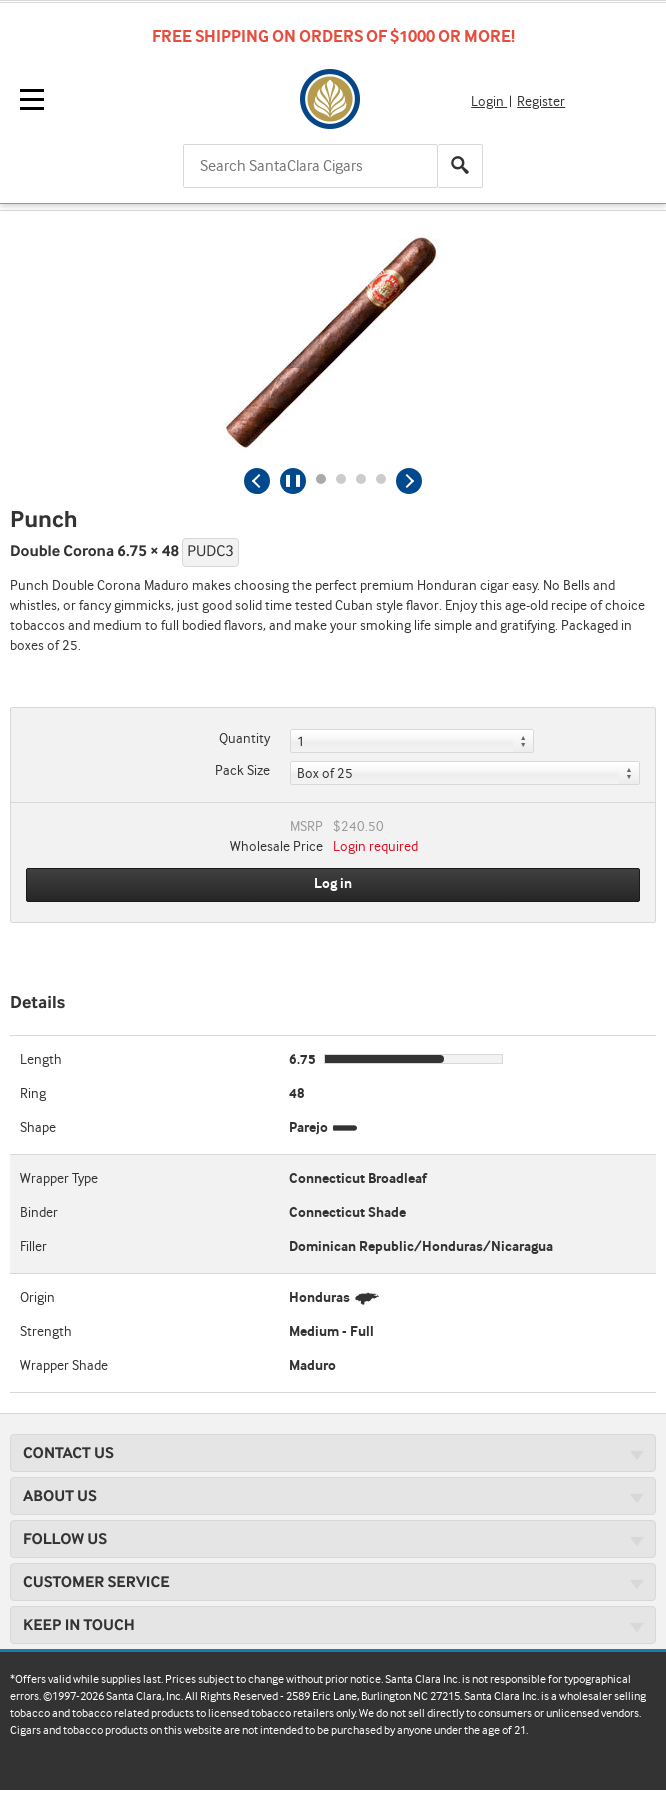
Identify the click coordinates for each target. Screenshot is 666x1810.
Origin (37, 1298)
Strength (46, 1332)
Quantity (244, 739)
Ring (33, 1094)
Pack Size (242, 771)
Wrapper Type (59, 1179)
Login (489, 102)
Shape (38, 1128)
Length (41, 1060)
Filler (33, 1247)
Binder (39, 1213)
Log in (333, 884)
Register (541, 102)
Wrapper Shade (64, 1366)
